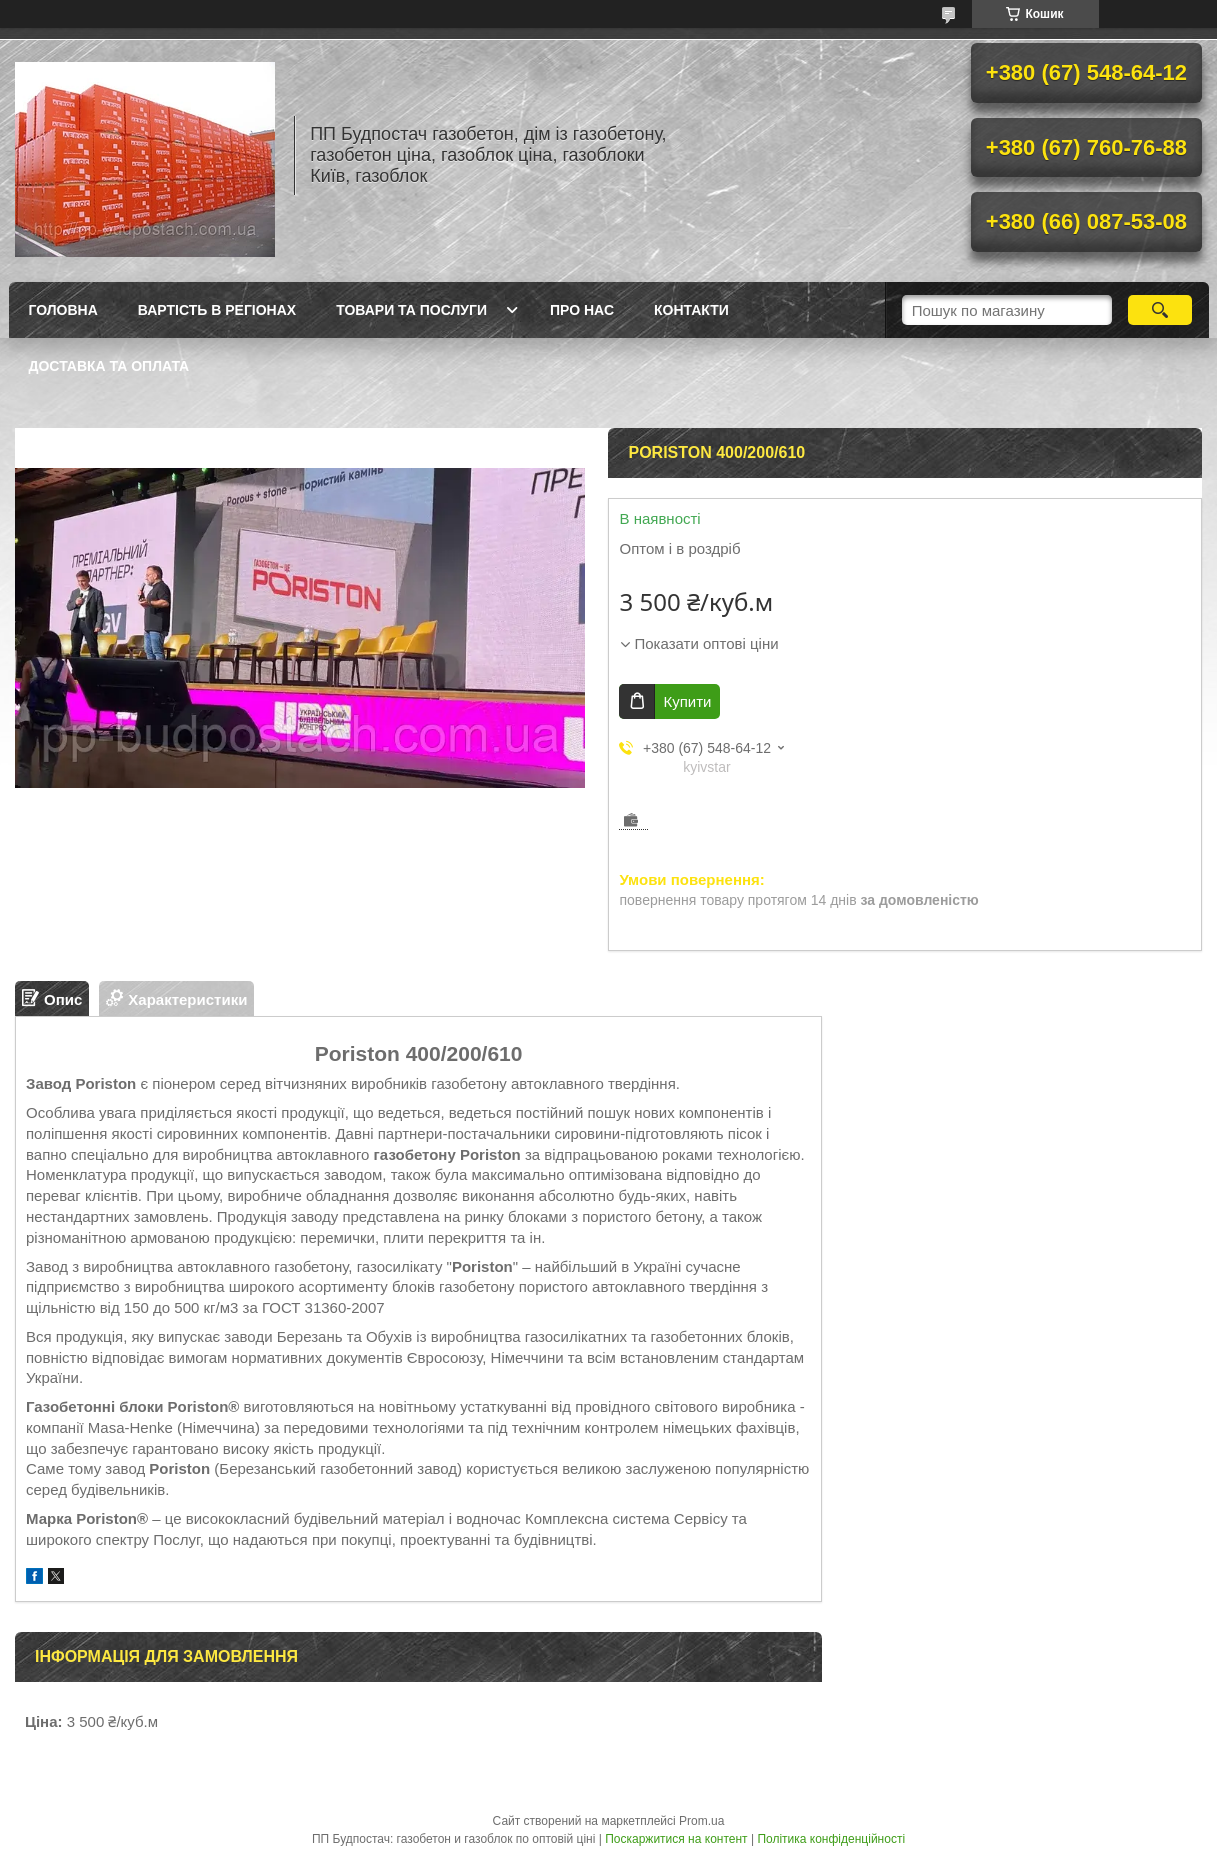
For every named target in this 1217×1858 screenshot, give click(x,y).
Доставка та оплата (109, 366)
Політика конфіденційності (831, 1839)
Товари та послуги (411, 310)
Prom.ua (701, 1821)
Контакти (691, 310)
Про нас (582, 310)
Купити (687, 701)
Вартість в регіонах (217, 310)
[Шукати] (1160, 310)
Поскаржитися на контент (676, 1839)
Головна (63, 310)
